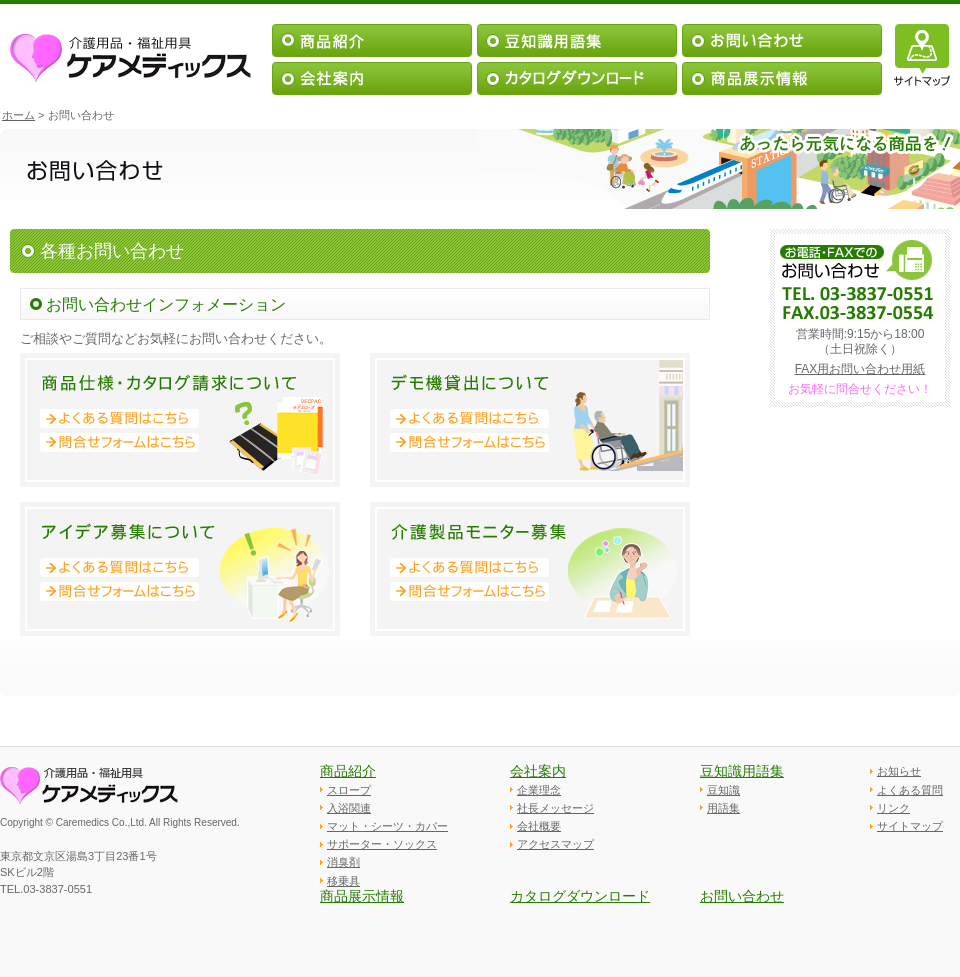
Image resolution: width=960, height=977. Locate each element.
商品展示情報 (362, 896)
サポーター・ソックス (382, 844)
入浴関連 (349, 808)
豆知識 (723, 790)
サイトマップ (910, 826)
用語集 (723, 808)
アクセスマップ (555, 844)
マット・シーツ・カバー (387, 826)
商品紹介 (348, 771)
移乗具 (343, 881)
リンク (893, 808)
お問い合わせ (742, 896)
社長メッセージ (555, 808)
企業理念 (539, 790)
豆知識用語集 (742, 771)
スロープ (349, 790)
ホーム (18, 115)
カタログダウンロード (580, 896)
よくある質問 (910, 790)
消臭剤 (343, 862)
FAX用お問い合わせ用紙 (860, 369)
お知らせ (899, 771)
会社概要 (539, 826)
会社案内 (538, 771)
